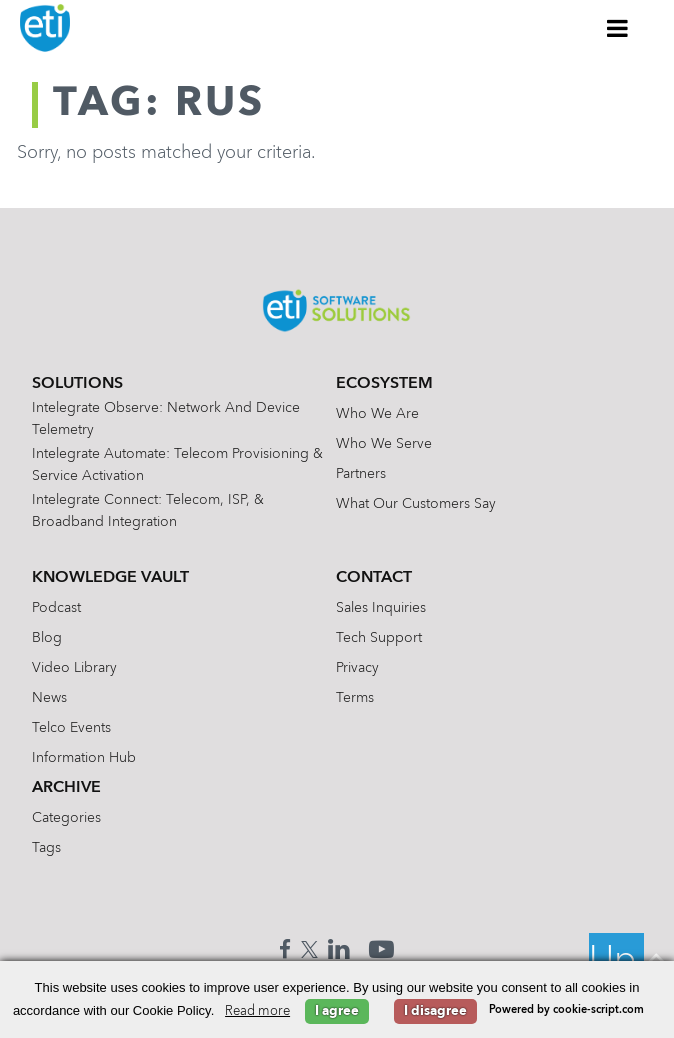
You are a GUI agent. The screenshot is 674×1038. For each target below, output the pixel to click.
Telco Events (71, 728)
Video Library (74, 668)
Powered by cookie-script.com (566, 1010)
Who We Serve (384, 444)
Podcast (56, 608)
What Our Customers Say (416, 504)
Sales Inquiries (381, 608)
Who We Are (377, 414)
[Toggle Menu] (618, 28)
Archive (66, 788)
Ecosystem (384, 384)
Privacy (357, 668)
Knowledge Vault (110, 578)
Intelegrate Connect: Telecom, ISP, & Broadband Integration (148, 511)
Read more (257, 1011)
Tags (46, 848)
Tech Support (379, 638)
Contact (374, 578)
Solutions (77, 384)
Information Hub (84, 758)
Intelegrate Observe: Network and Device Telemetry (166, 419)
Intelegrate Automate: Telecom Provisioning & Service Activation (177, 465)
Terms (355, 698)
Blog (47, 638)
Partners (361, 474)
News (49, 698)
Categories (66, 818)
